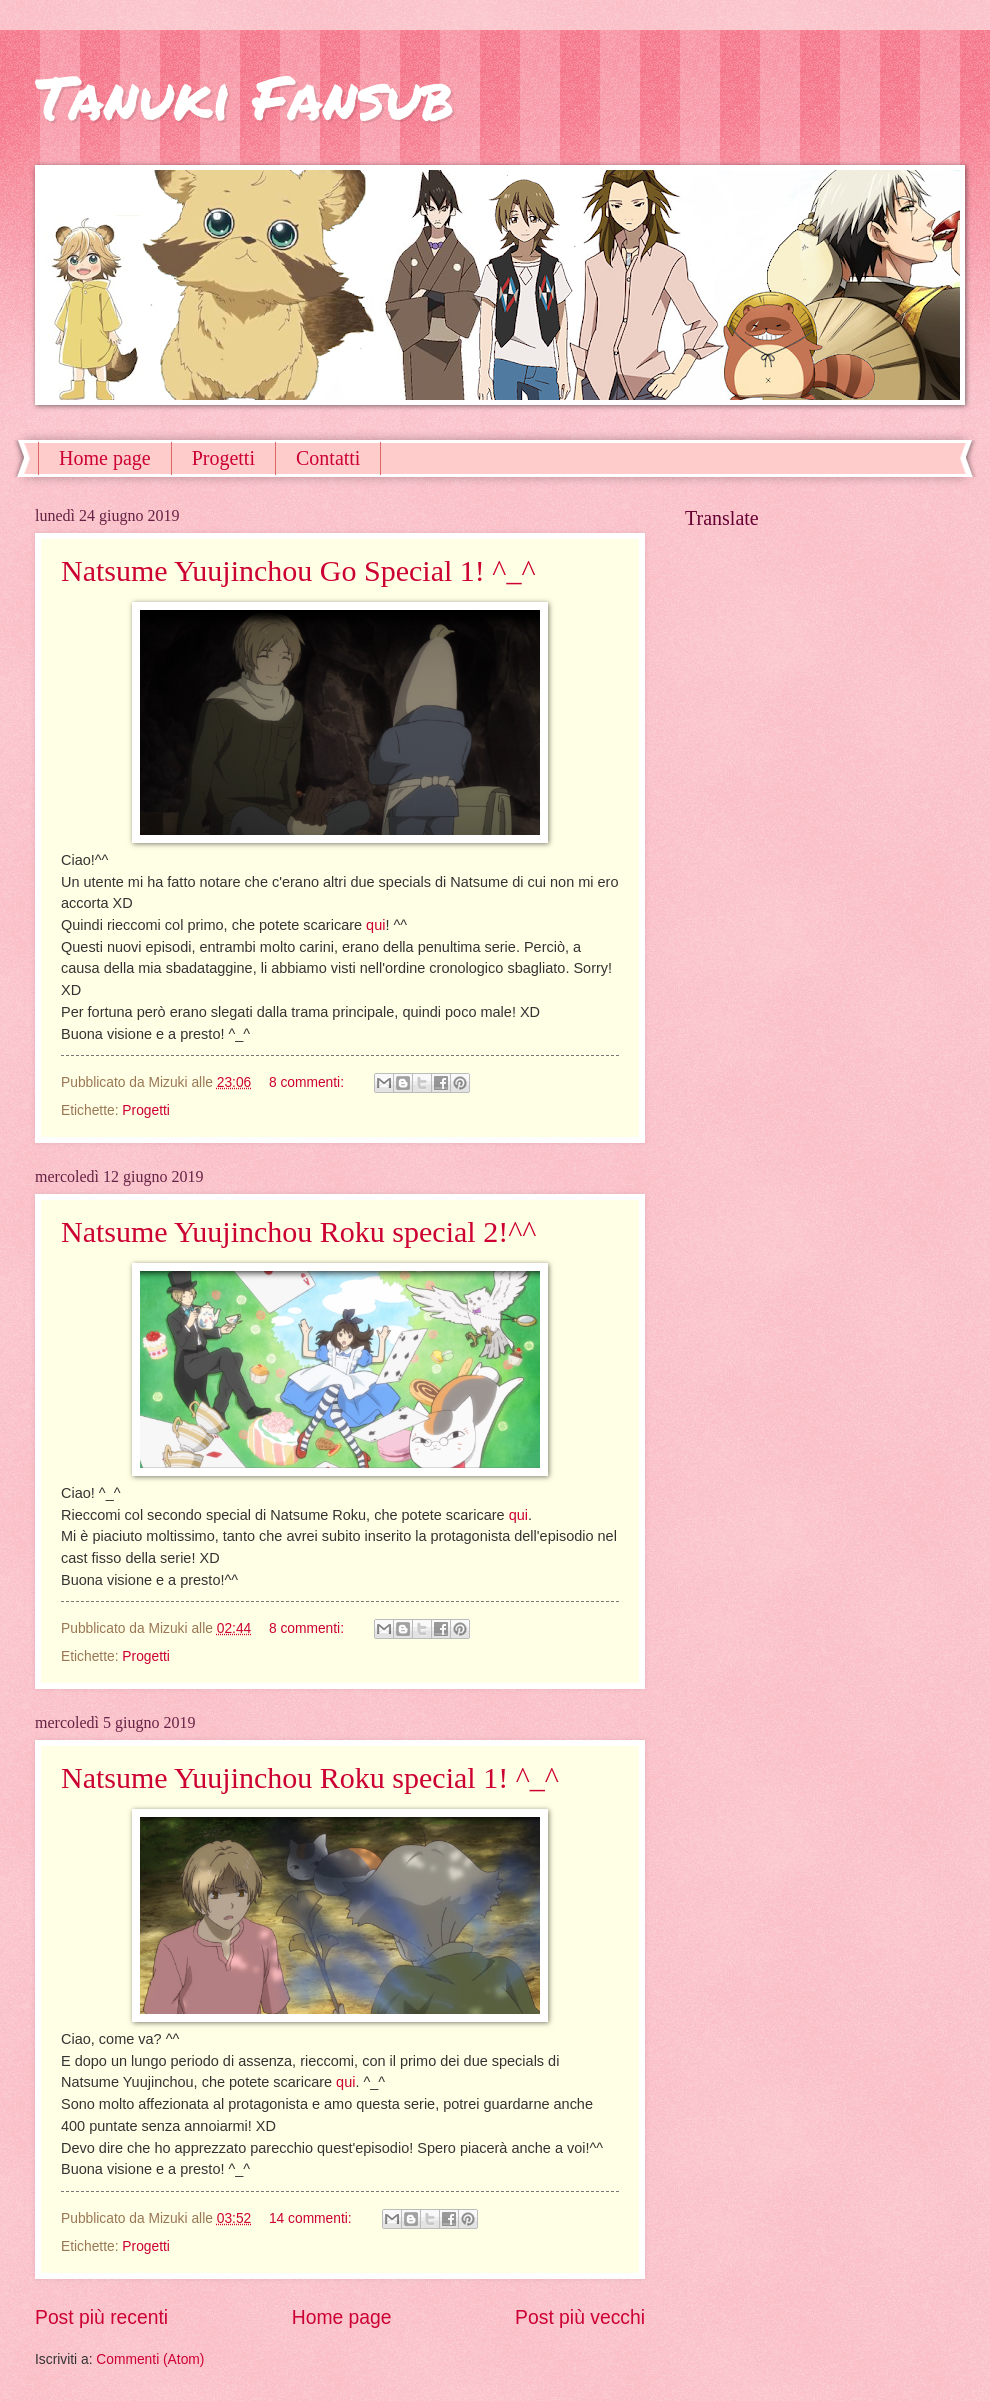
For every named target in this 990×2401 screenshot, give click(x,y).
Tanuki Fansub (244, 96)
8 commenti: (308, 1082)
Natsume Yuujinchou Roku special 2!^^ (298, 1231)
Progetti (223, 458)
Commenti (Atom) (150, 2359)
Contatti (328, 458)
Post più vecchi (580, 2317)
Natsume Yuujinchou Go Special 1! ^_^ (298, 570)
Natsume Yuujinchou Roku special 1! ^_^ (310, 1777)
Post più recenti (101, 2317)
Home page (105, 458)
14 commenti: (312, 2218)
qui (375, 925)
